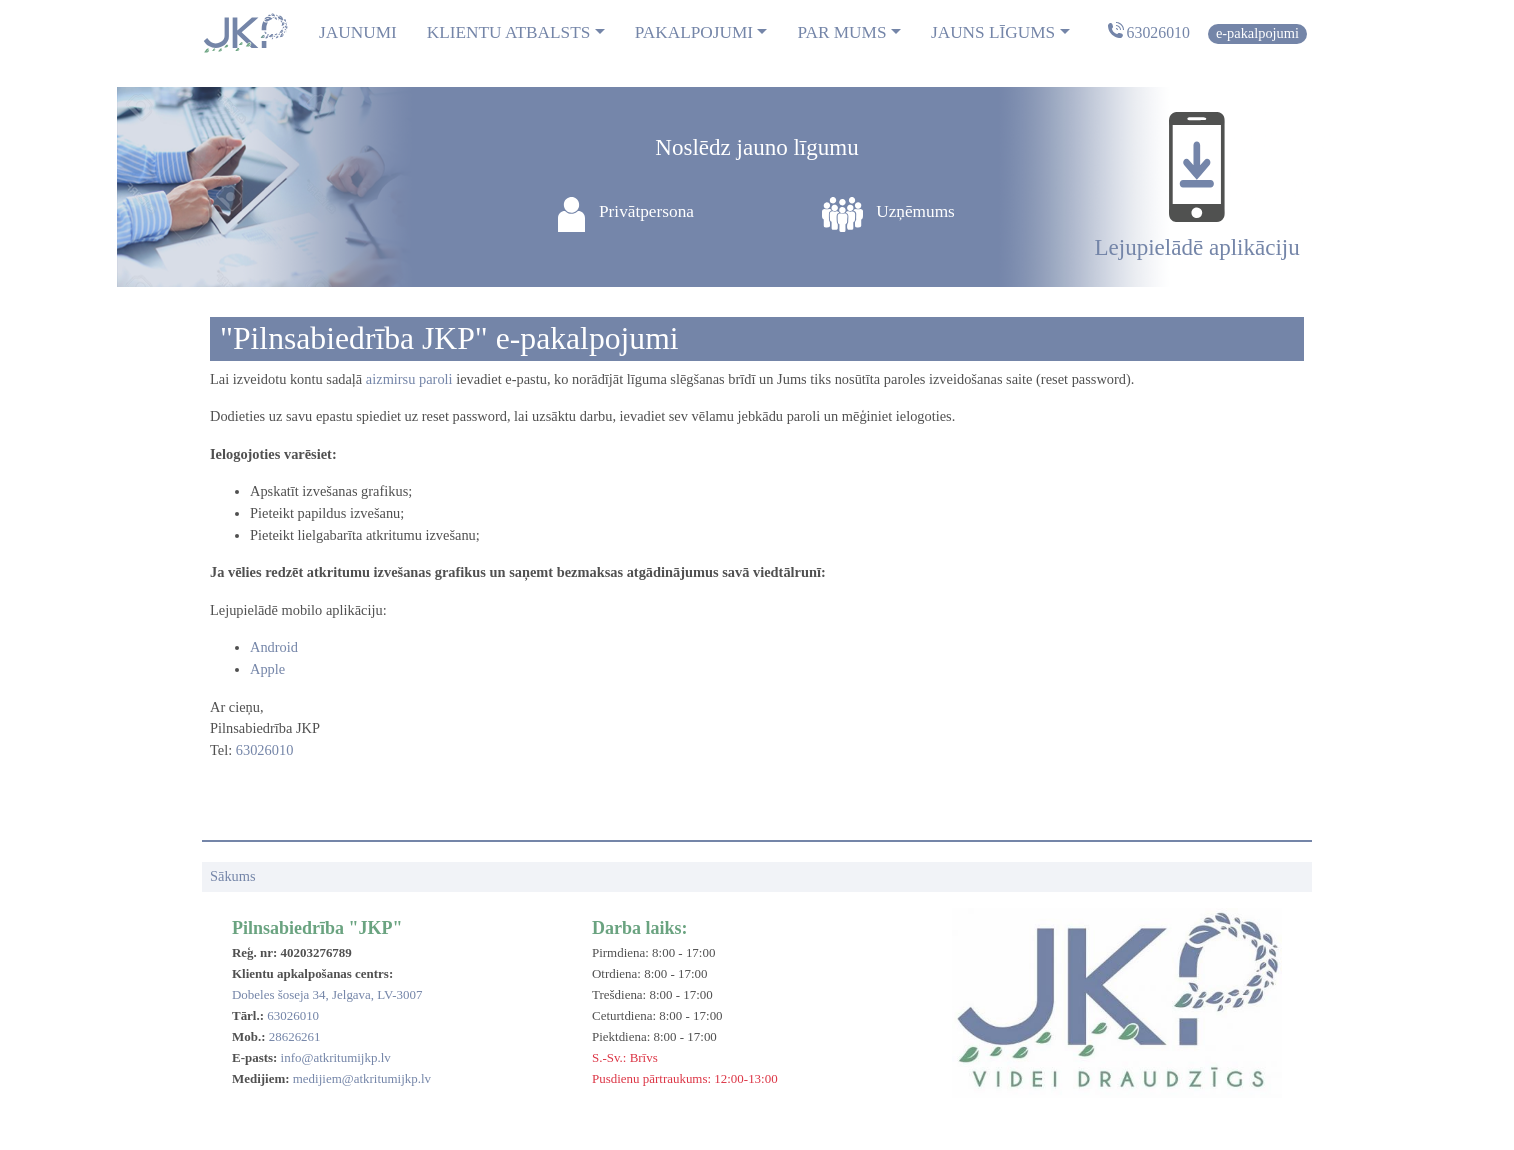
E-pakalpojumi (1257, 33)
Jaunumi (358, 32)
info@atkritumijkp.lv (336, 1057)
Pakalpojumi (694, 32)
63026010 (1158, 32)
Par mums (841, 32)
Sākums (233, 876)
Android (274, 647)
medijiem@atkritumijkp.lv (362, 1078)
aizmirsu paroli (409, 379)
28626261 (295, 1036)
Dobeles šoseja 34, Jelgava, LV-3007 (327, 994)
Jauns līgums (993, 32)
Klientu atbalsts (509, 32)
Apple (267, 669)
